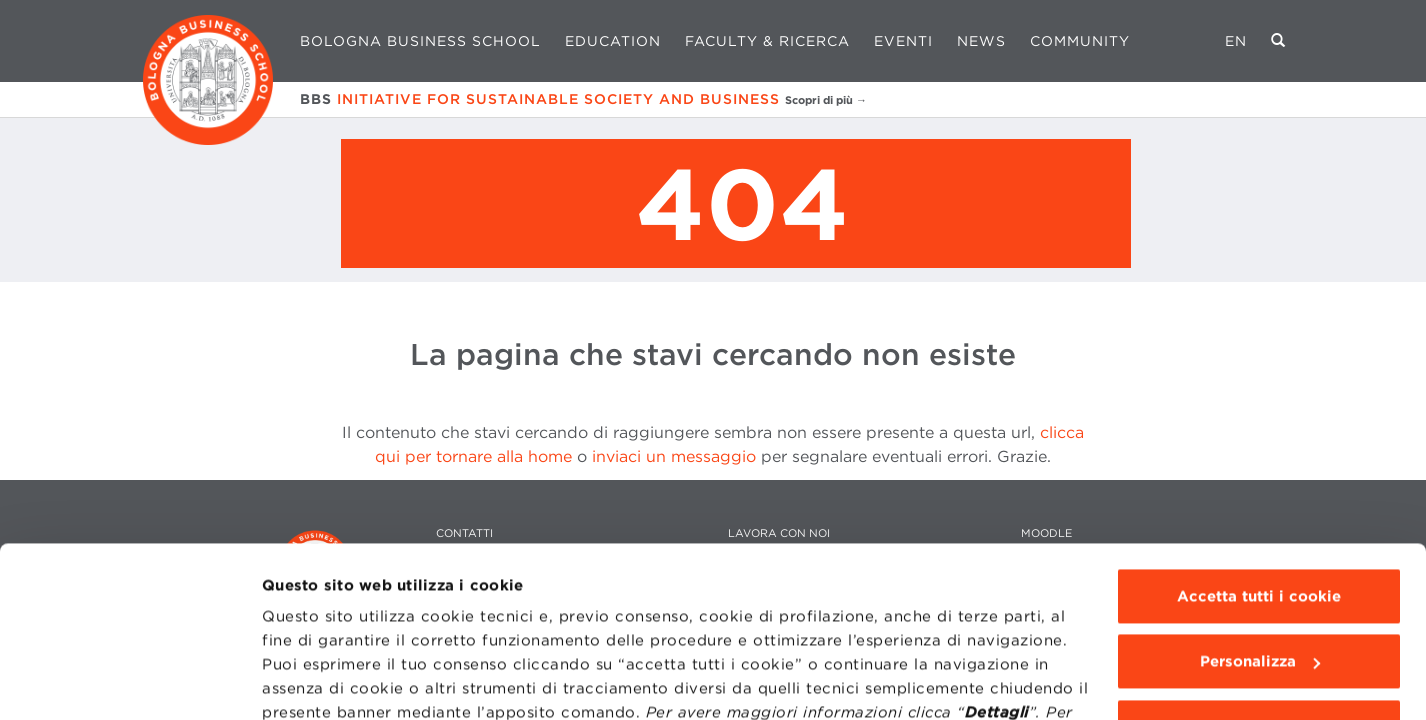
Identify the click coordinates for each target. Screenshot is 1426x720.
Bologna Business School (420, 41)
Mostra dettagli (321, 681)
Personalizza (1260, 527)
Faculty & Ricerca (767, 41)
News (981, 41)
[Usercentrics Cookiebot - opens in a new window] (129, 681)
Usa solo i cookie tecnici (1259, 593)
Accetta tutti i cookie (1259, 462)
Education (613, 41)
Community (1080, 41)
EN (1236, 41)
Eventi (903, 41)
